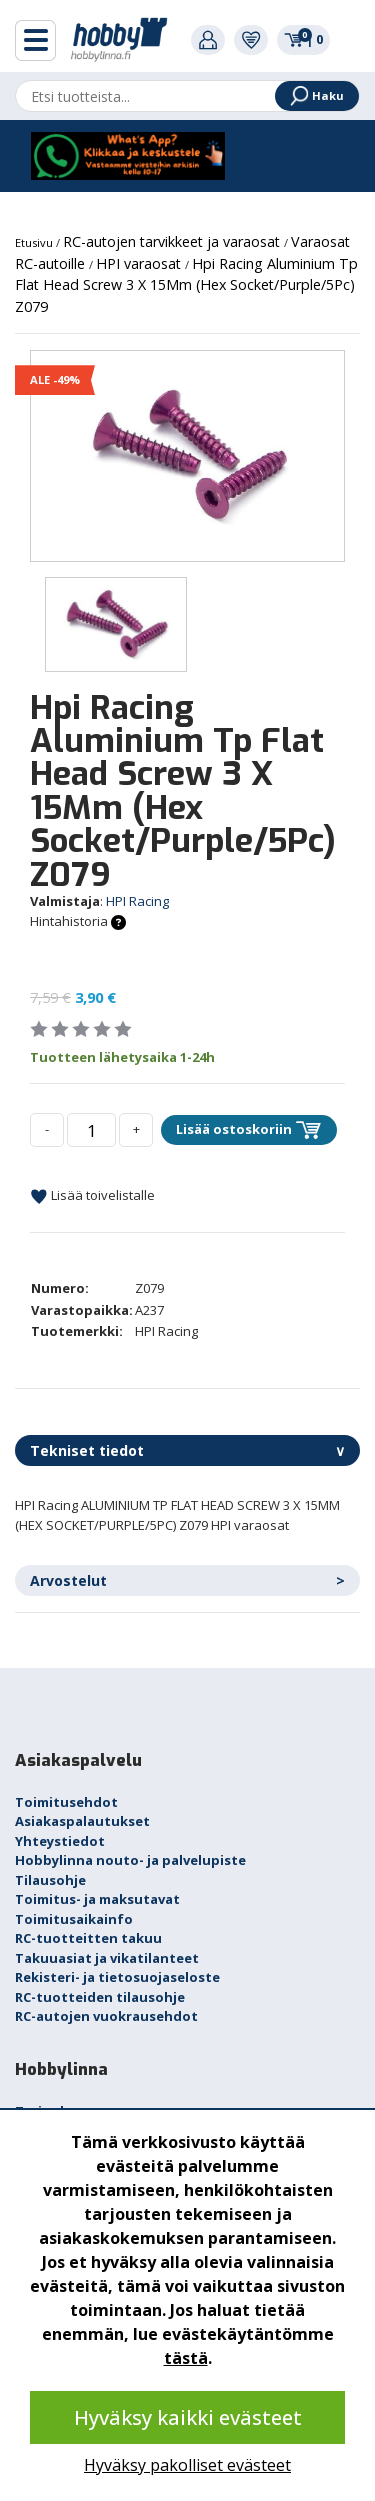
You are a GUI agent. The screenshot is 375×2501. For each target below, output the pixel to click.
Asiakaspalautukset (82, 1821)
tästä (186, 2358)
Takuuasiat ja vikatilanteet (107, 1958)
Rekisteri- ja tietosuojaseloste (117, 1977)
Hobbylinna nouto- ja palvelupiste (130, 1860)
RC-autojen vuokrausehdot (106, 2016)
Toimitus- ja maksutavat (97, 1899)
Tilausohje (50, 1880)
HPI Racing (137, 901)
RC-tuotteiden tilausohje (100, 1997)
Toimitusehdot (66, 1802)
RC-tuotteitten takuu (88, 1938)
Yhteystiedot (60, 1841)
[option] (187, 455)
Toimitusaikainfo (74, 1919)
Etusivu (35, 242)
